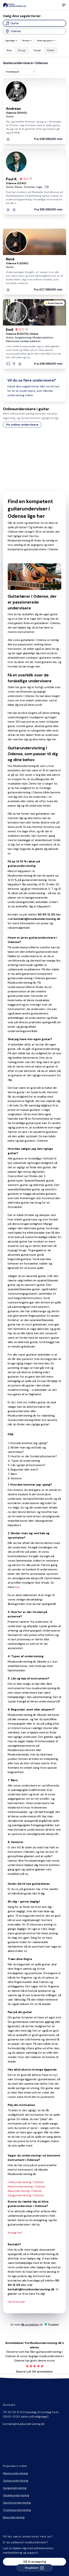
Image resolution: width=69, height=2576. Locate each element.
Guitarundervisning (15, 2481)
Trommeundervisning (17, 2510)
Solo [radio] (9, 50)
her (17, 1587)
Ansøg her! (15, 2232)
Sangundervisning (14, 2488)
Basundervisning (14, 2517)
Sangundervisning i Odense (26, 2195)
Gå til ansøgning (34, 2562)
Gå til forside (16, 2302)
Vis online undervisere (22, 425)
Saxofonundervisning (17, 2503)
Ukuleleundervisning (16, 2495)
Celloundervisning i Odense (26, 2182)
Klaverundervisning (15, 2473)
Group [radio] (22, 50)
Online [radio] (50, 50)
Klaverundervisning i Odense (26, 2186)
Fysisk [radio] (37, 50)
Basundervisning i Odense (25, 2191)
